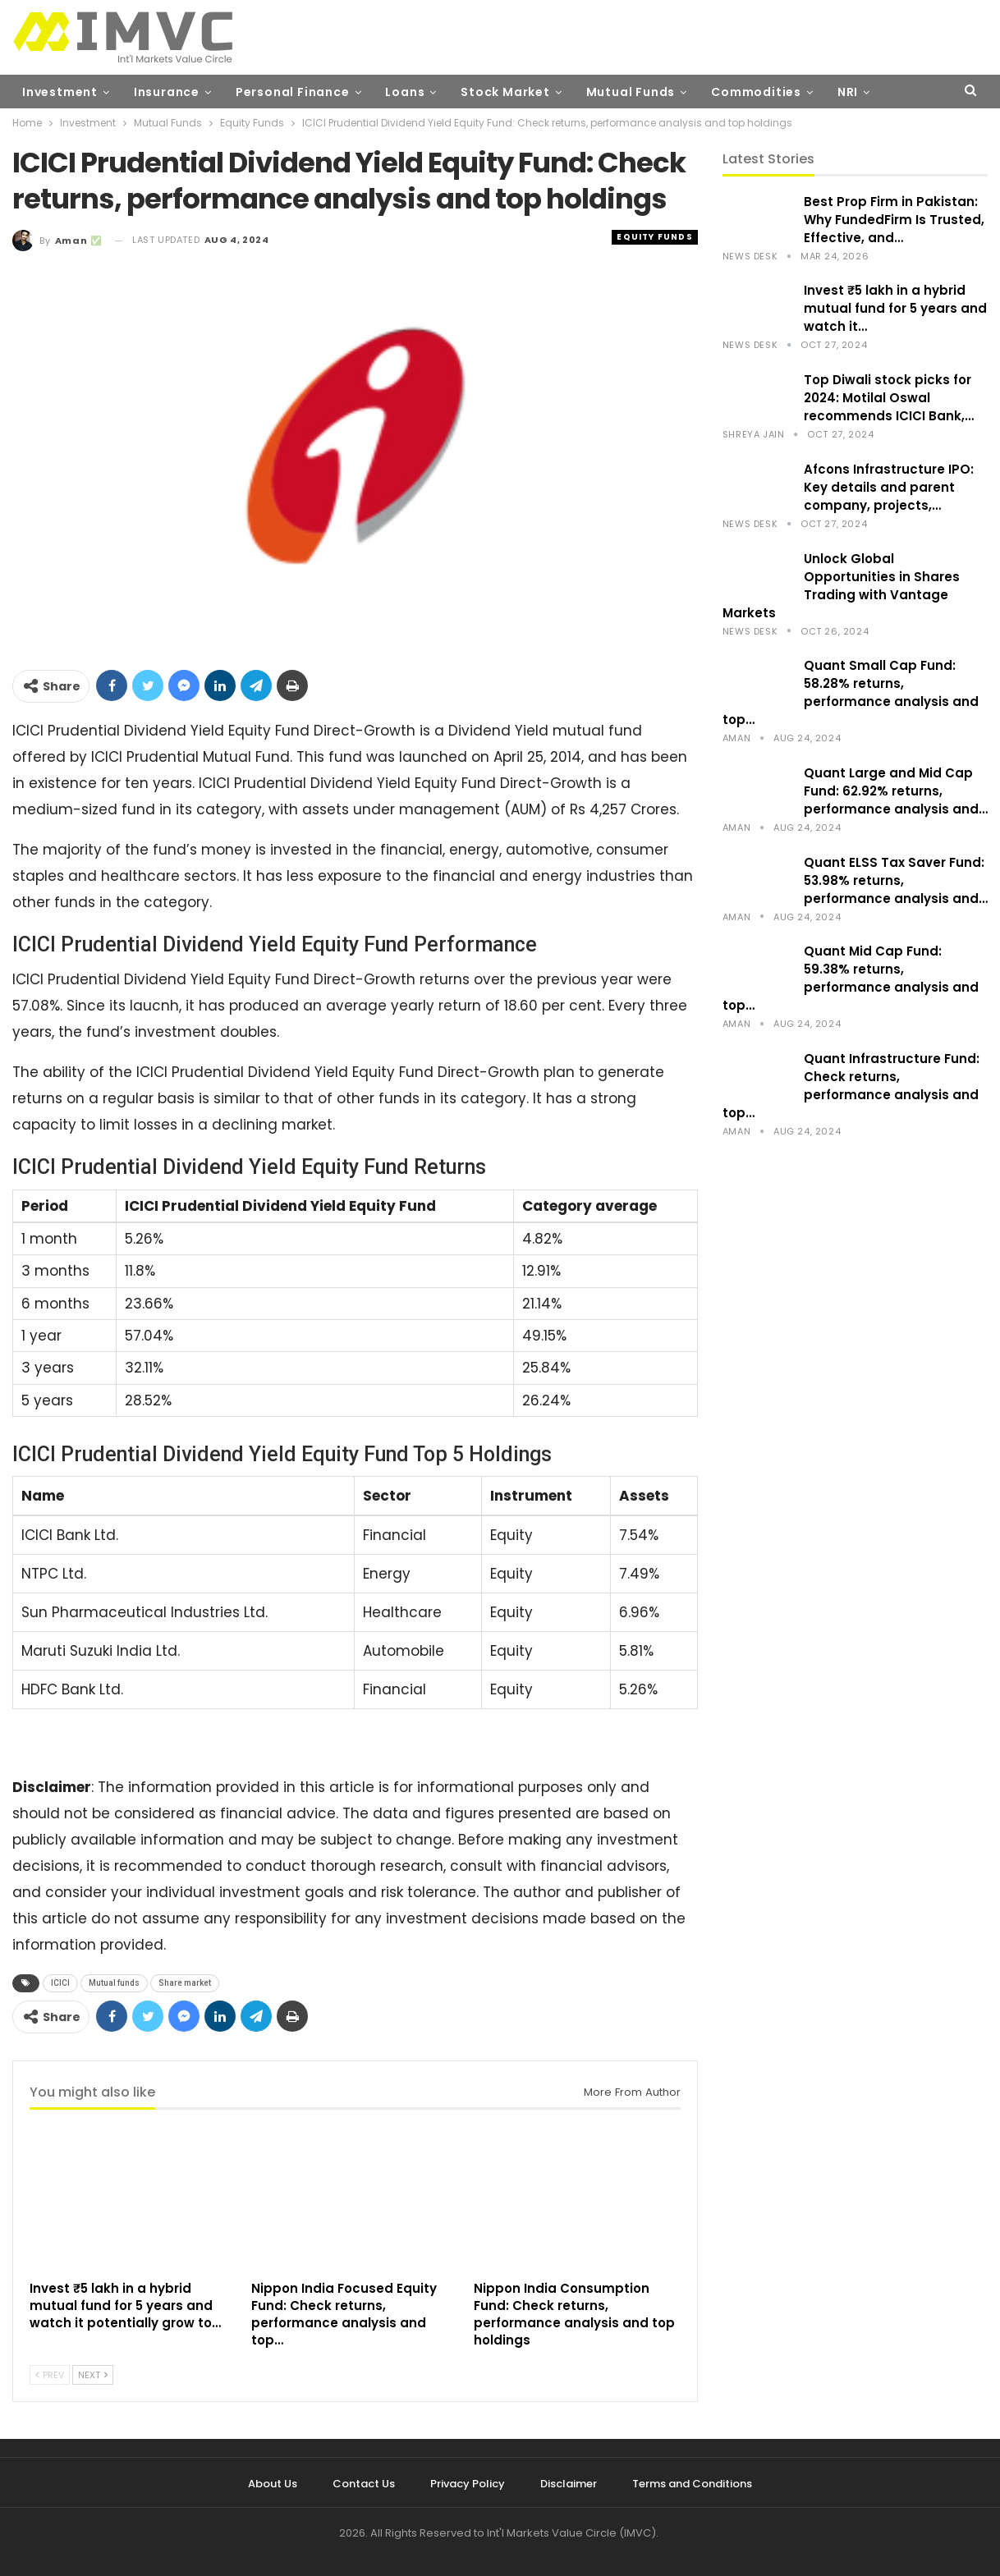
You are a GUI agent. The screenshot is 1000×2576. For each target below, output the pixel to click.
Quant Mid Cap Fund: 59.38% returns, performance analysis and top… (850, 978)
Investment (60, 92)
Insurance (167, 92)
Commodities (756, 92)
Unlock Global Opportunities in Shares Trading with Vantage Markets (841, 585)
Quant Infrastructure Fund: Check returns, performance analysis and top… (850, 1085)
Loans (404, 92)
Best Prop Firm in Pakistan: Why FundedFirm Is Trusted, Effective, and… (894, 219)
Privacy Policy (467, 2483)
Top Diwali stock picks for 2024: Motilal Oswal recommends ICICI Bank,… (889, 397)
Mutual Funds (631, 92)
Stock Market (505, 92)
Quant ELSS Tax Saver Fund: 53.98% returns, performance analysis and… (896, 880)
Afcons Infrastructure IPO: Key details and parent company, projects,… (889, 487)
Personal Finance (293, 92)
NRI (847, 92)
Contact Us (364, 2483)
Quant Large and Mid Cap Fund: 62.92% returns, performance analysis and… (896, 791)
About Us (272, 2483)
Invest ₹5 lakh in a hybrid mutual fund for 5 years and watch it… (895, 308)
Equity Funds (654, 237)
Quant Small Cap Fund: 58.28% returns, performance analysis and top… (850, 692)
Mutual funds (114, 1982)
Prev (49, 2374)
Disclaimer (568, 2483)
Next (93, 2374)
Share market (184, 1982)
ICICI (60, 1982)
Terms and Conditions (692, 2483)
